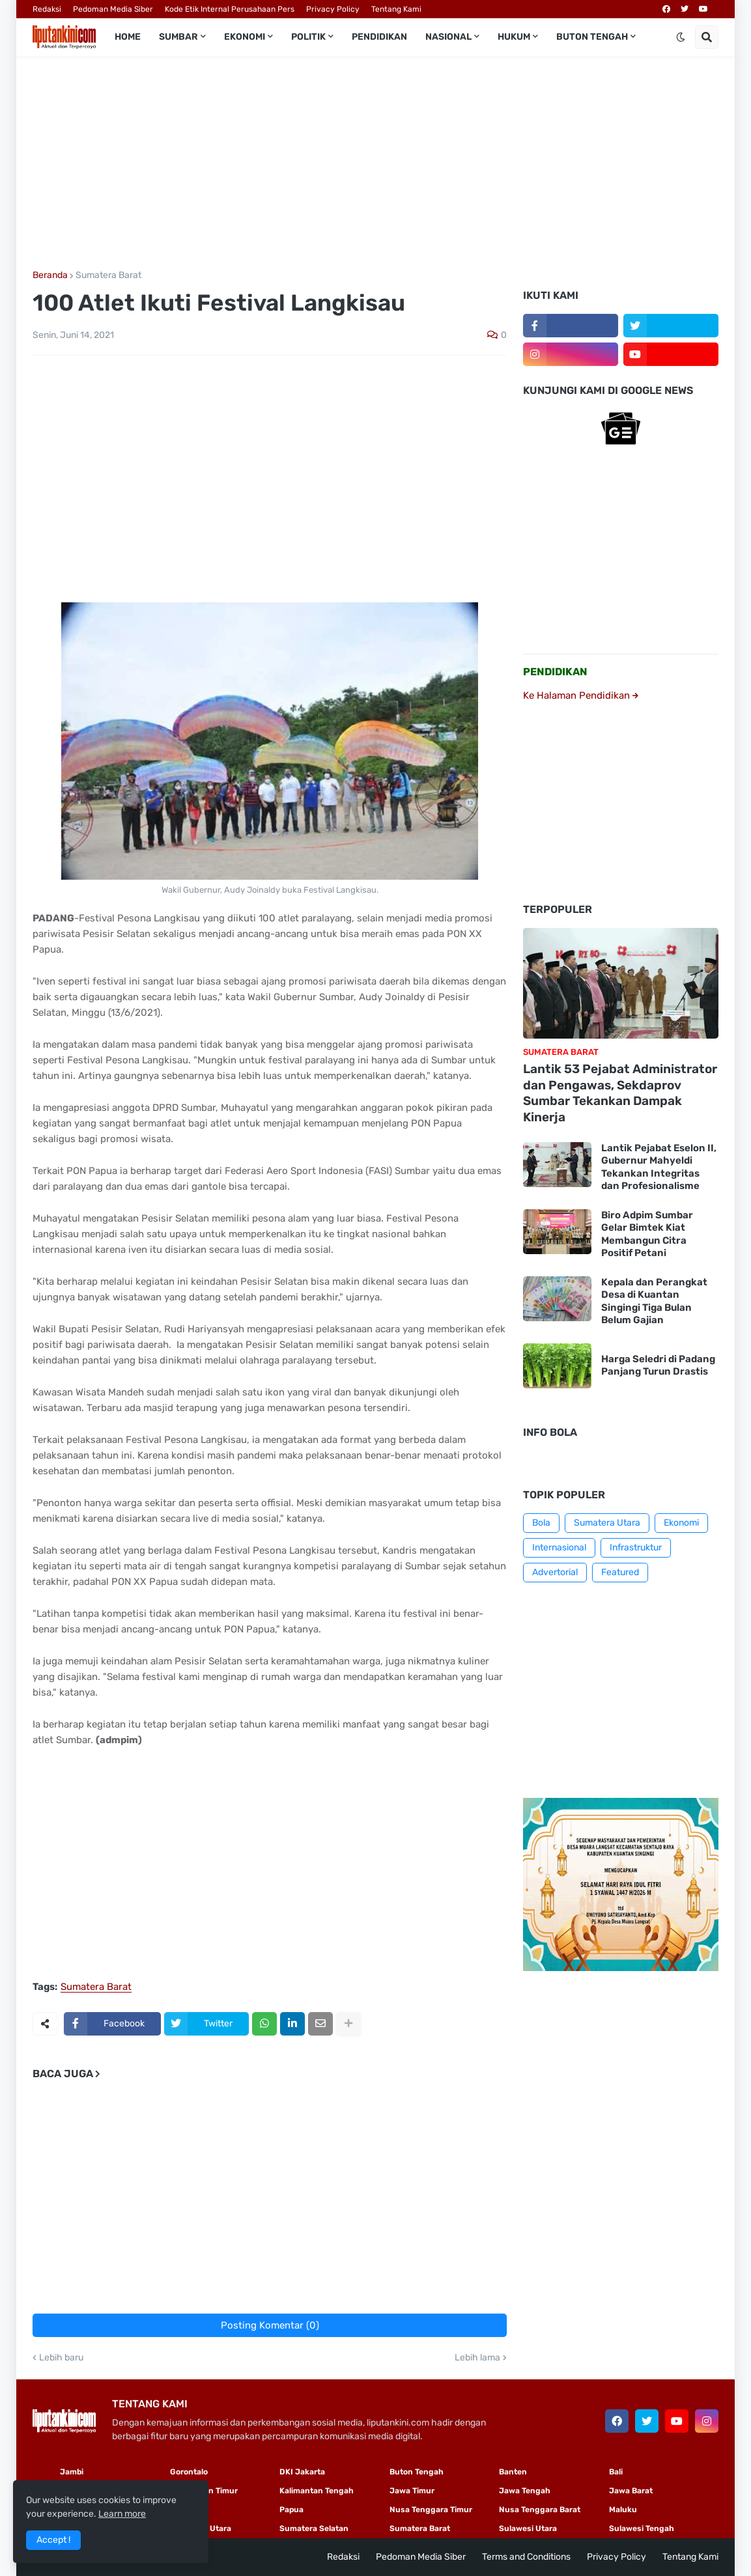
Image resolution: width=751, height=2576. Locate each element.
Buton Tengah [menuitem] (592, 36)
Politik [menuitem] (308, 36)
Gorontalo (189, 2471)
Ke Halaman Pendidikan (580, 695)
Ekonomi (681, 1522)
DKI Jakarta (302, 2471)
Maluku (623, 2509)
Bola (541, 1522)
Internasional (559, 1547)
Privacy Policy (333, 9)
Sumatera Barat (108, 275)
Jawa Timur (412, 2490)
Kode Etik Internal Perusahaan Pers (229, 9)
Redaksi (47, 9)
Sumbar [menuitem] (178, 36)
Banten (513, 2471)
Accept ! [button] (53, 2539)
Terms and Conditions (526, 2556)
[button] (680, 37)
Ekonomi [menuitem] (244, 36)
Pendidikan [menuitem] (379, 36)
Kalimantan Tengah (316, 2490)
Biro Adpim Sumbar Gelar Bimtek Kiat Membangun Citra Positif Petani (647, 1234)
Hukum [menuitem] (514, 36)
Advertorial (555, 1572)
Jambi (71, 2471)
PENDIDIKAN (555, 671)
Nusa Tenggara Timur (431, 2509)
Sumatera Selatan (313, 2528)
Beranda (50, 275)
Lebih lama (477, 2357)
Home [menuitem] (128, 36)
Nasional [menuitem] (448, 36)
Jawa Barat (631, 2490)
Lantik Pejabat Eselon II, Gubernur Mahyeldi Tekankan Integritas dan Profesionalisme (658, 1167)
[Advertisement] (375, 163)
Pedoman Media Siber (113, 9)
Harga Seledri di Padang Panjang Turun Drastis (658, 1365)
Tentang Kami (396, 9)
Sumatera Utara (607, 1522)
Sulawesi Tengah (641, 2528)
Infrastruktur (636, 1547)
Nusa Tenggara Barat (539, 2509)
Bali (616, 2471)
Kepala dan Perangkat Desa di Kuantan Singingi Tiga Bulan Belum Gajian (654, 1301)
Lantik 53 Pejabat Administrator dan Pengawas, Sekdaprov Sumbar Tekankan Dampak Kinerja (620, 1093)
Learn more (122, 2513)
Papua (291, 2509)
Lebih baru (61, 2357)
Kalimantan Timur (204, 2490)
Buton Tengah (417, 2471)
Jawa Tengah (524, 2490)
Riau (178, 2509)
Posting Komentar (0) (270, 2325)
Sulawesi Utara (528, 2528)
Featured (620, 1572)
